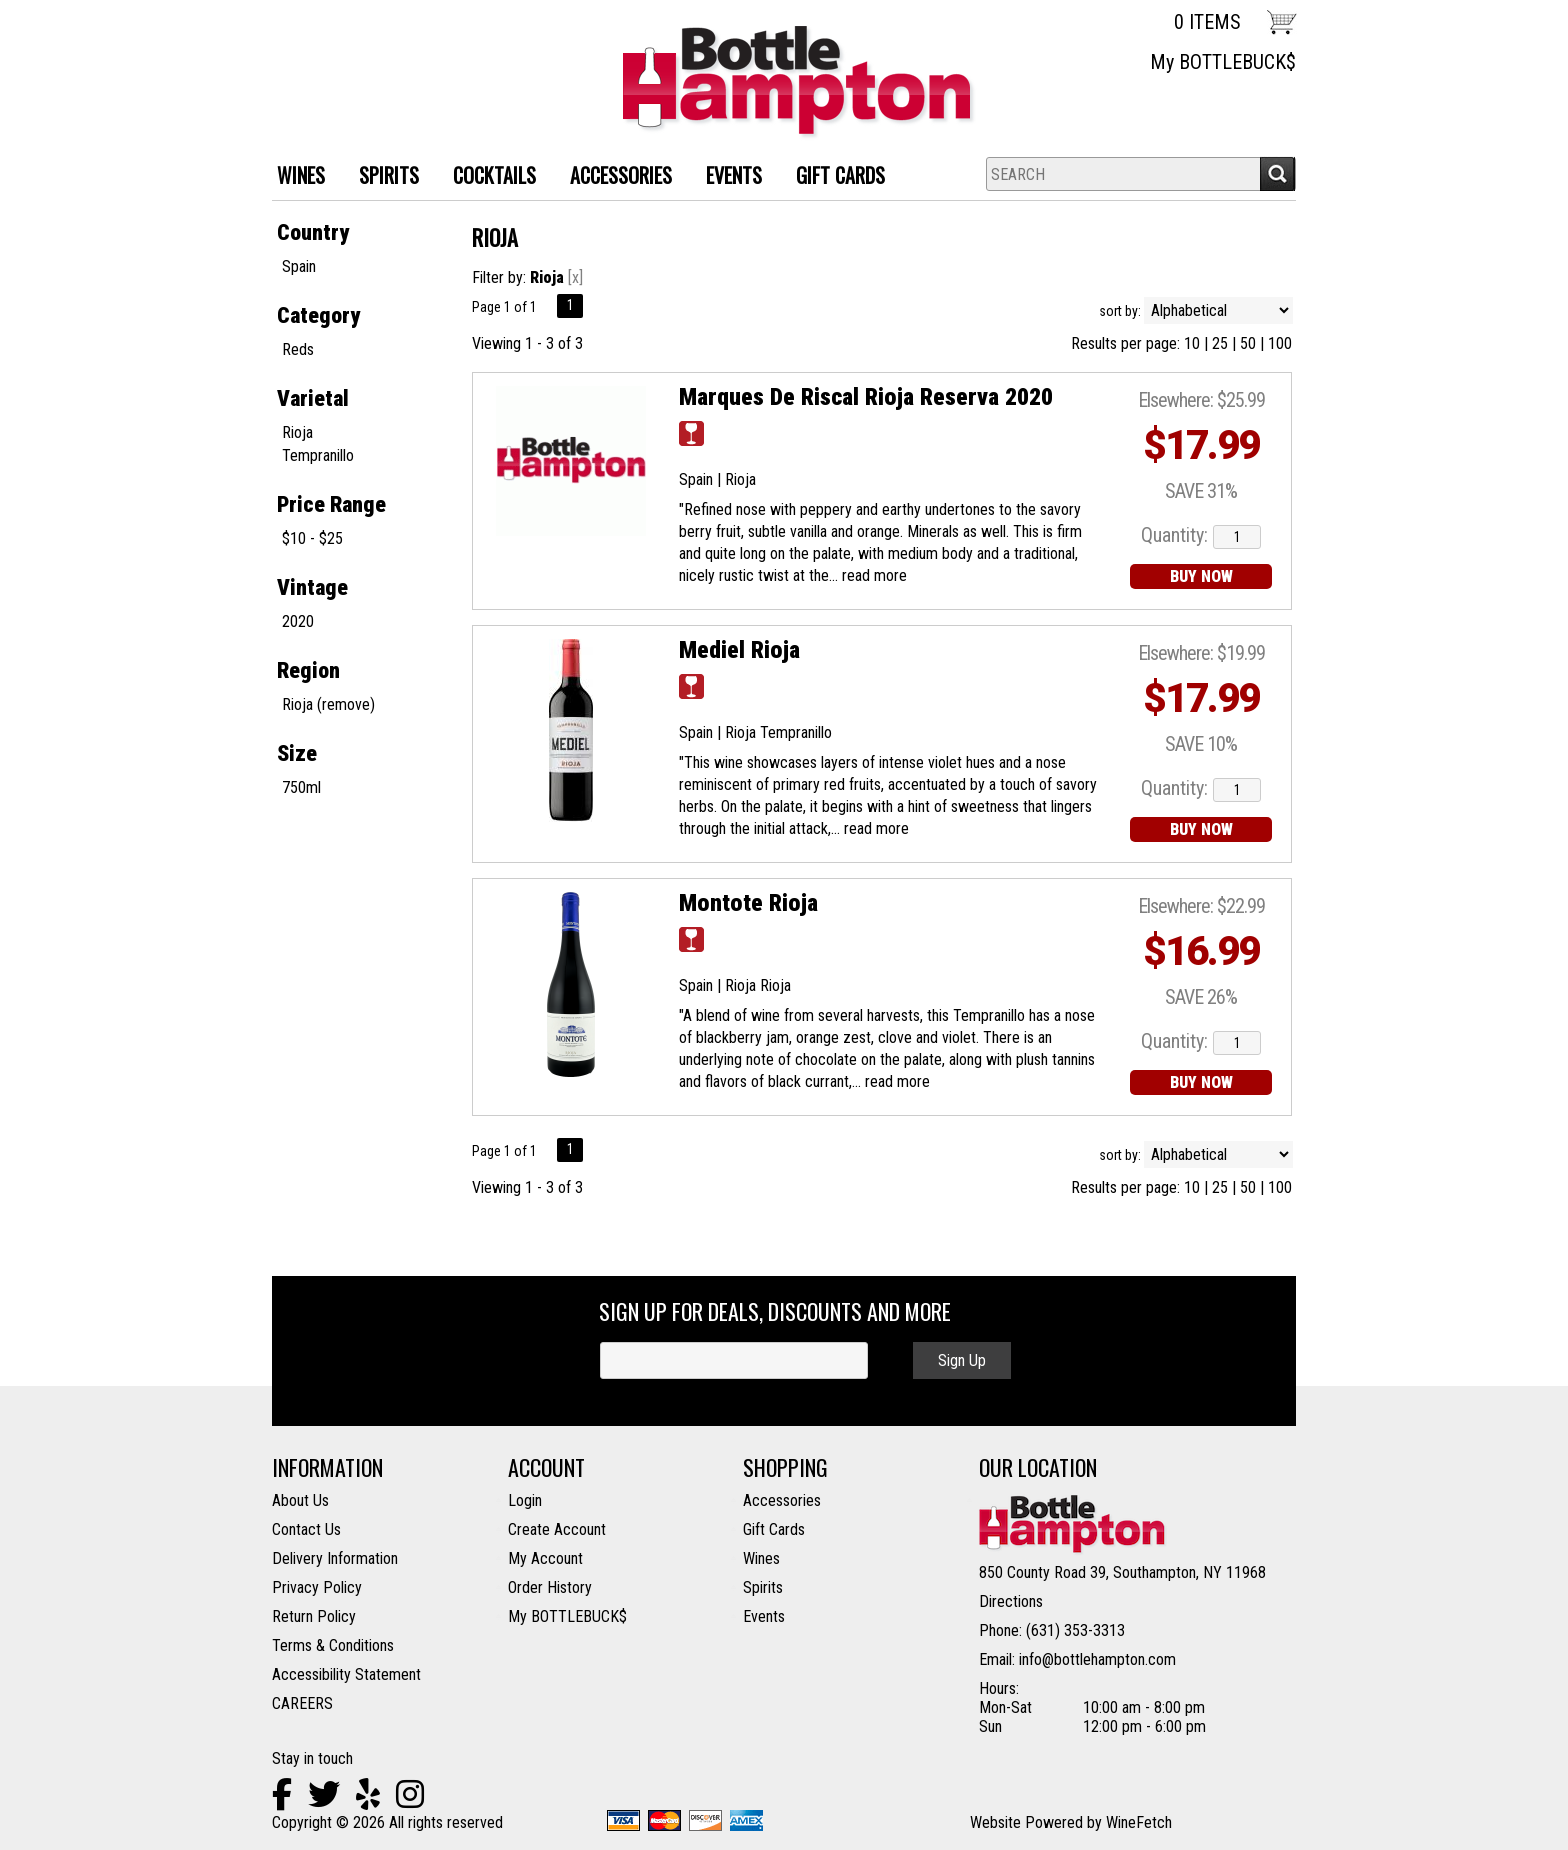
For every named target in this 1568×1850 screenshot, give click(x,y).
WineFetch (1139, 1822)
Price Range (331, 504)
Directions (1011, 1601)
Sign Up (962, 1360)
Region (308, 670)
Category (318, 315)
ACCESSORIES (613, 177)
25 (1220, 343)
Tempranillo (318, 455)
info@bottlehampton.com (1097, 1659)
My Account (545, 1558)
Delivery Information (335, 1558)
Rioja (297, 432)
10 (1192, 343)
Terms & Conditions (333, 1645)
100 (1280, 343)
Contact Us (306, 1529)
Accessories (782, 1500)
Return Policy (314, 1616)
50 (1248, 343)
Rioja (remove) (328, 704)
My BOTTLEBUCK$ (1223, 62)
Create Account (557, 1529)
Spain (299, 266)
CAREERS (302, 1703)
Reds (298, 349)
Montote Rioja (748, 903)
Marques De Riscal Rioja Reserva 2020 (866, 397)
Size (297, 753)
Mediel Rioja (739, 650)
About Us (300, 1500)
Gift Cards (840, 175)
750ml (301, 787)
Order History (550, 1587)
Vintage (312, 587)
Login (525, 1500)
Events (734, 175)
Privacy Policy (317, 1587)
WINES (293, 177)
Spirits (763, 1587)
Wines (761, 1558)
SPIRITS (381, 177)
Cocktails (487, 177)
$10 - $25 (312, 538)
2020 (298, 621)
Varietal (313, 398)
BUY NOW (1201, 576)
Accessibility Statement (346, 1674)
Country (313, 232)
